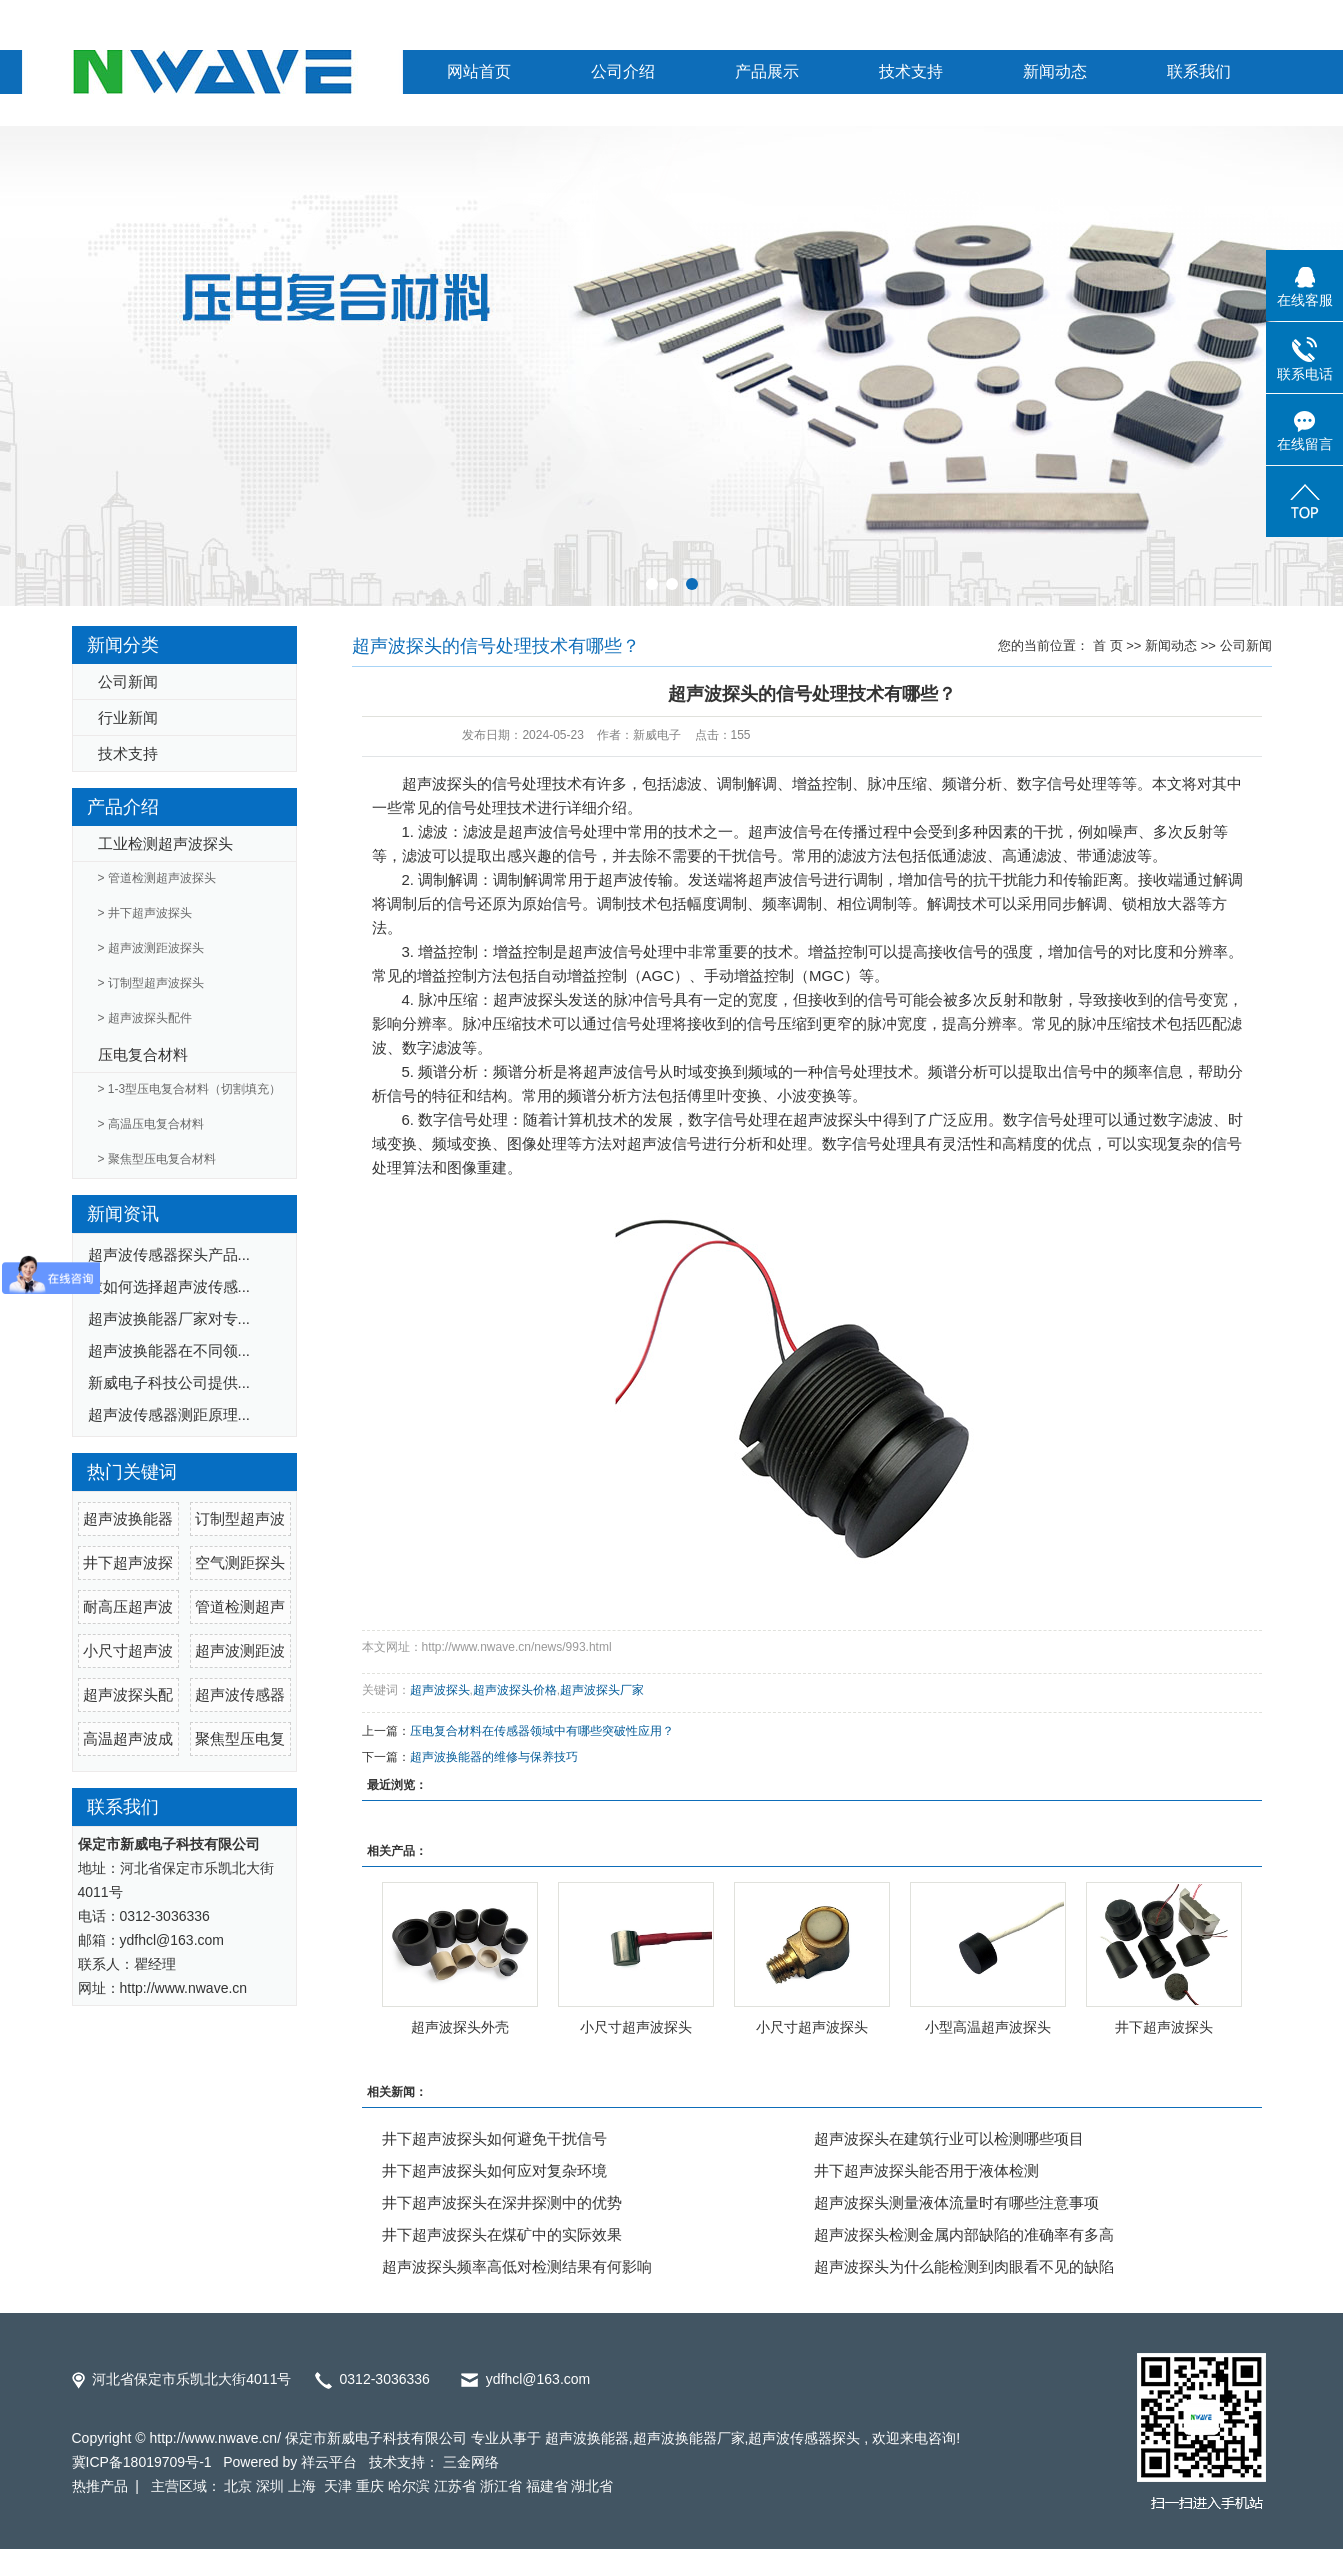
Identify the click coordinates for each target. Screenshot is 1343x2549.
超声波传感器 (240, 1694)
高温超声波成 (128, 1738)
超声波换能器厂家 (689, 2438)
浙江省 (501, 2486)
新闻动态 (1055, 71)
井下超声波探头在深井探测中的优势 (502, 2202)
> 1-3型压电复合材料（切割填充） (190, 1089)
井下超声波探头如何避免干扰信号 (494, 2138)
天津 (338, 2486)
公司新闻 (128, 681)
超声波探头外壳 (460, 2027)
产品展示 (767, 71)
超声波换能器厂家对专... (169, 1318)
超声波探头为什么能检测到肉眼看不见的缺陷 (964, 2266)
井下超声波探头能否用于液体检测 (926, 2170)
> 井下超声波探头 (145, 913)
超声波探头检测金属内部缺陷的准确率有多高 (964, 2234)
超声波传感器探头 (804, 2438)
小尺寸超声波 (128, 1650)
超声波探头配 (128, 1694)
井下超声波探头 (1164, 2027)
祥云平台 (329, 2462)
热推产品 (100, 2486)
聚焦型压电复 (240, 1738)
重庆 (370, 2486)
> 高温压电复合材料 (151, 1124)
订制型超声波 (240, 1518)
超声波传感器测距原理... (169, 1414)
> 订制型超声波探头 (151, 983)
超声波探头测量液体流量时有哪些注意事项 (956, 2202)
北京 (238, 2486)
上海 (304, 2486)
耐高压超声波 (128, 1606)
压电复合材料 (143, 1054)
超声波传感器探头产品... (169, 1254)
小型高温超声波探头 (988, 2027)
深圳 (270, 2486)
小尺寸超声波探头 (636, 2027)
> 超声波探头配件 (145, 1018)
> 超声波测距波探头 (151, 948)
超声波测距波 (240, 1650)
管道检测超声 (240, 1606)
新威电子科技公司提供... (169, 1382)
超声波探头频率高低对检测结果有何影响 (517, 2266)
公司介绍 (623, 71)
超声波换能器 (128, 1518)
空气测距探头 (240, 1562)
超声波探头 (439, 783)
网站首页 (479, 71)
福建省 (547, 2486)
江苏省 (455, 2486)
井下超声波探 (128, 1562)
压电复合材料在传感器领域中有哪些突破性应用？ (542, 1731)
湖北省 (592, 2486)
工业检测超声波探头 (165, 843)
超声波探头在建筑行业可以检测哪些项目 (949, 2138)
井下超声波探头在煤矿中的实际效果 (502, 2234)
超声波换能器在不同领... (169, 1350)
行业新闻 (128, 717)
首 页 (1108, 645)
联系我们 (1199, 71)
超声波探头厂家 (602, 1690)
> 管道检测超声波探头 (157, 878)
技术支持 (911, 71)
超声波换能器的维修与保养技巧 (494, 1757)
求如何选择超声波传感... (169, 1286)
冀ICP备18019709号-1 (142, 2462)
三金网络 (471, 2462)
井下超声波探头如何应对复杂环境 (494, 2170)
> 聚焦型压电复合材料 (157, 1159)
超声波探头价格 (515, 1690)
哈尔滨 (409, 2486)
